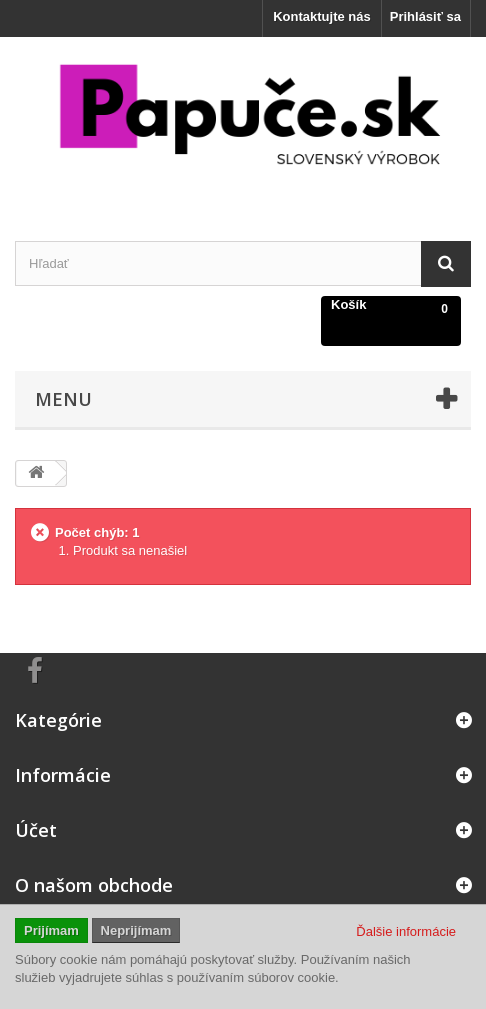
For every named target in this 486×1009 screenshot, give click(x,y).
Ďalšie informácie (406, 931)
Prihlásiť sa (425, 16)
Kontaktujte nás (322, 16)
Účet (36, 830)
